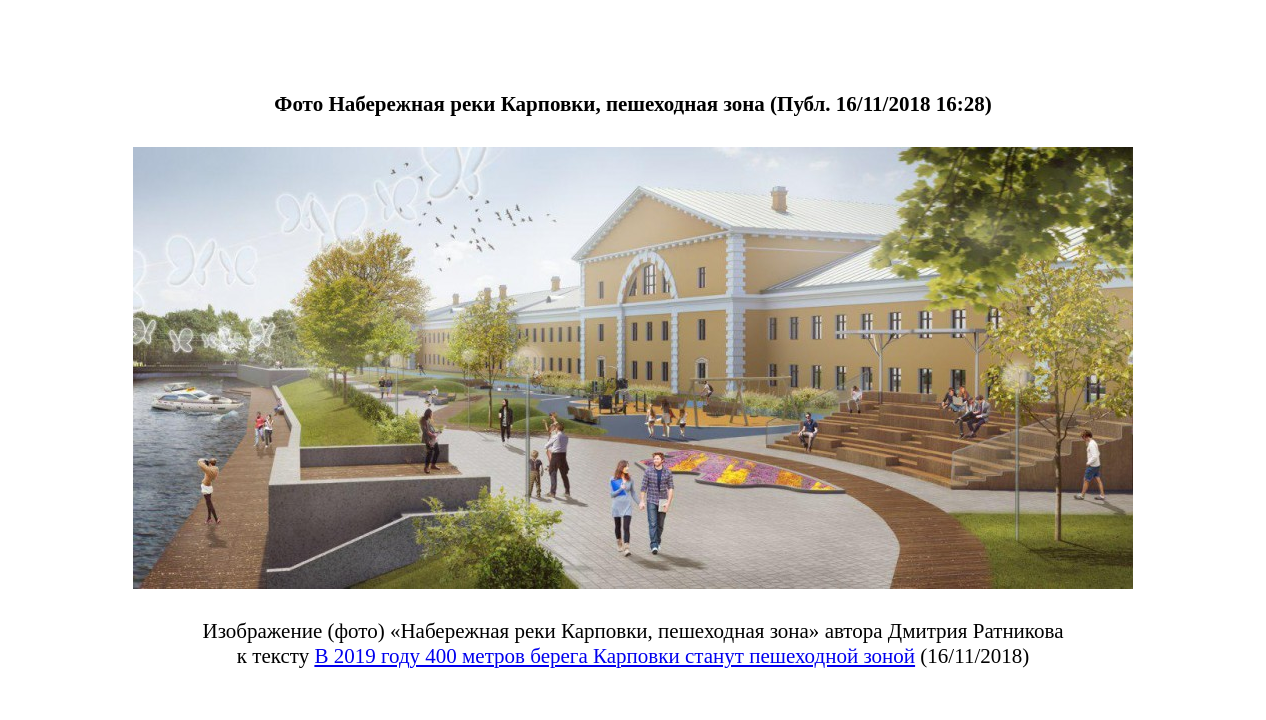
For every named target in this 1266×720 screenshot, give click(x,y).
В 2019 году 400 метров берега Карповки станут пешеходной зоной (614, 656)
